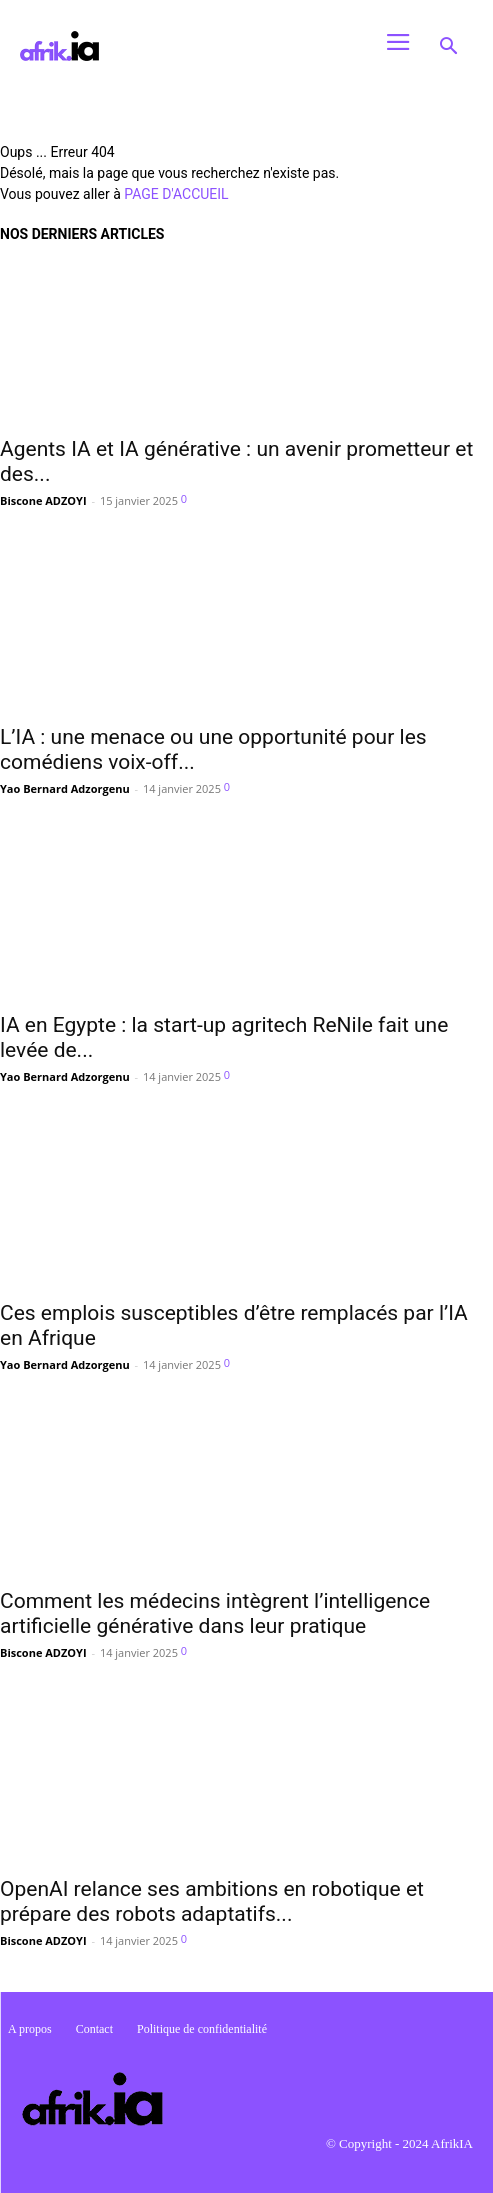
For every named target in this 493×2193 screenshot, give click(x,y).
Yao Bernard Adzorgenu (65, 788)
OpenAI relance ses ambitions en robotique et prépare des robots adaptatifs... (212, 1901)
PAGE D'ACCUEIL (176, 194)
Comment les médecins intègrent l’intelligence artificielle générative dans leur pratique (215, 1613)
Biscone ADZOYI (43, 500)
